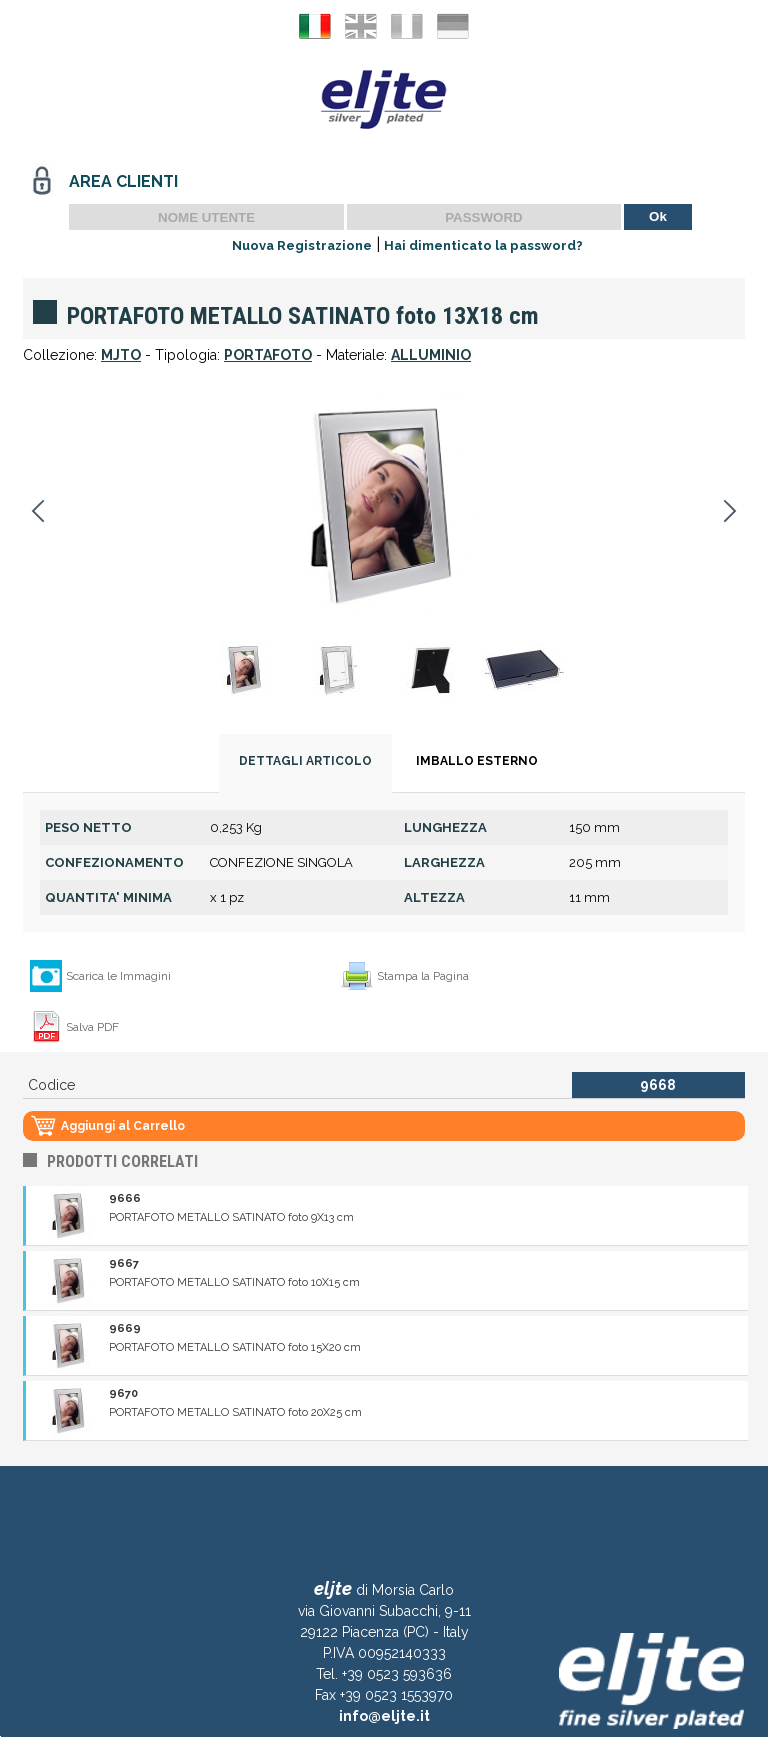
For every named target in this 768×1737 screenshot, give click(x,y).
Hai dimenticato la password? (483, 245)
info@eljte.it (384, 1716)
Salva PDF (92, 1027)
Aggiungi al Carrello (123, 1126)
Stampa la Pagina (423, 976)
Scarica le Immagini (118, 976)
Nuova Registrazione (302, 245)
